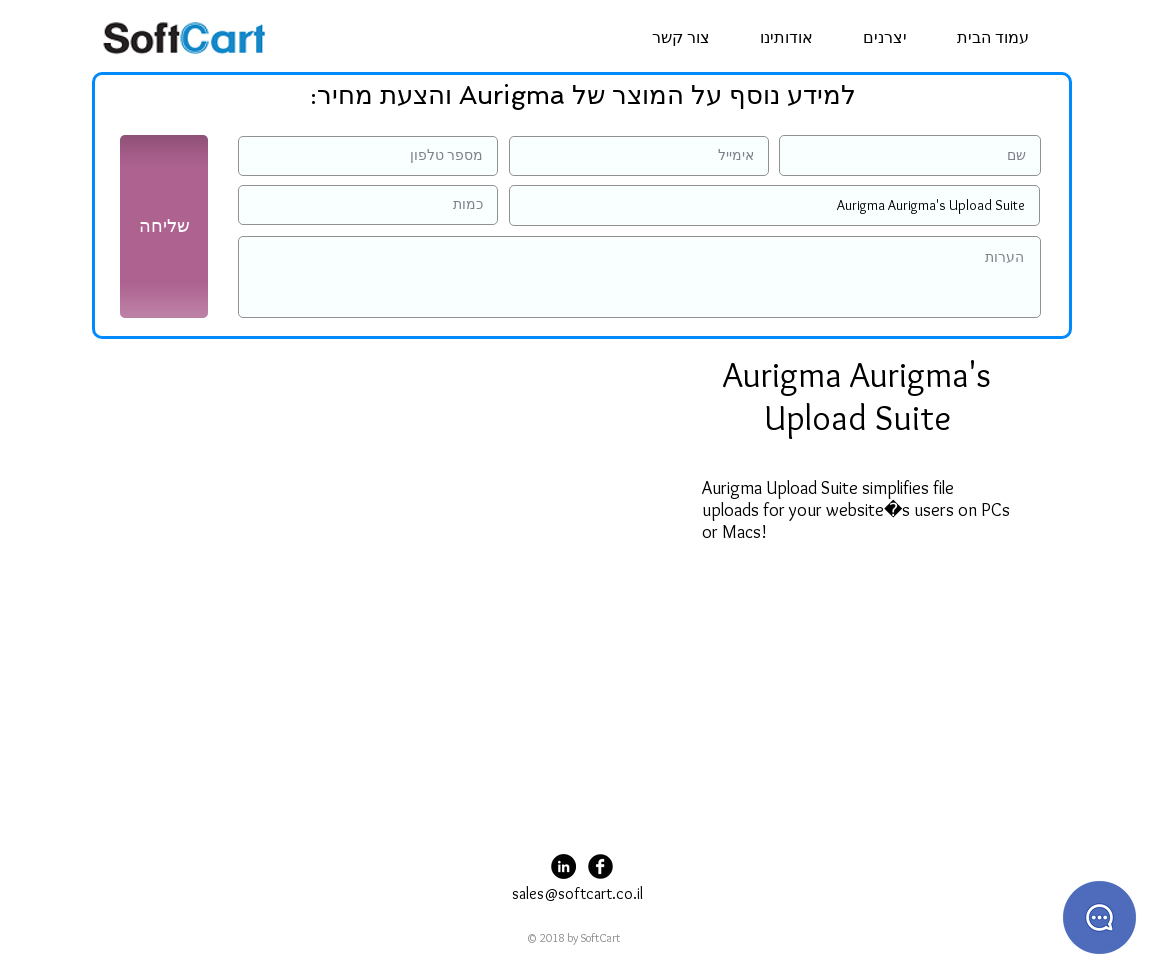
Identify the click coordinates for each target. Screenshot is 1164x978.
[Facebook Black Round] (600, 866)
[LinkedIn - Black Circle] (563, 866)
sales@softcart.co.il (577, 893)
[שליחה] (164, 226)
